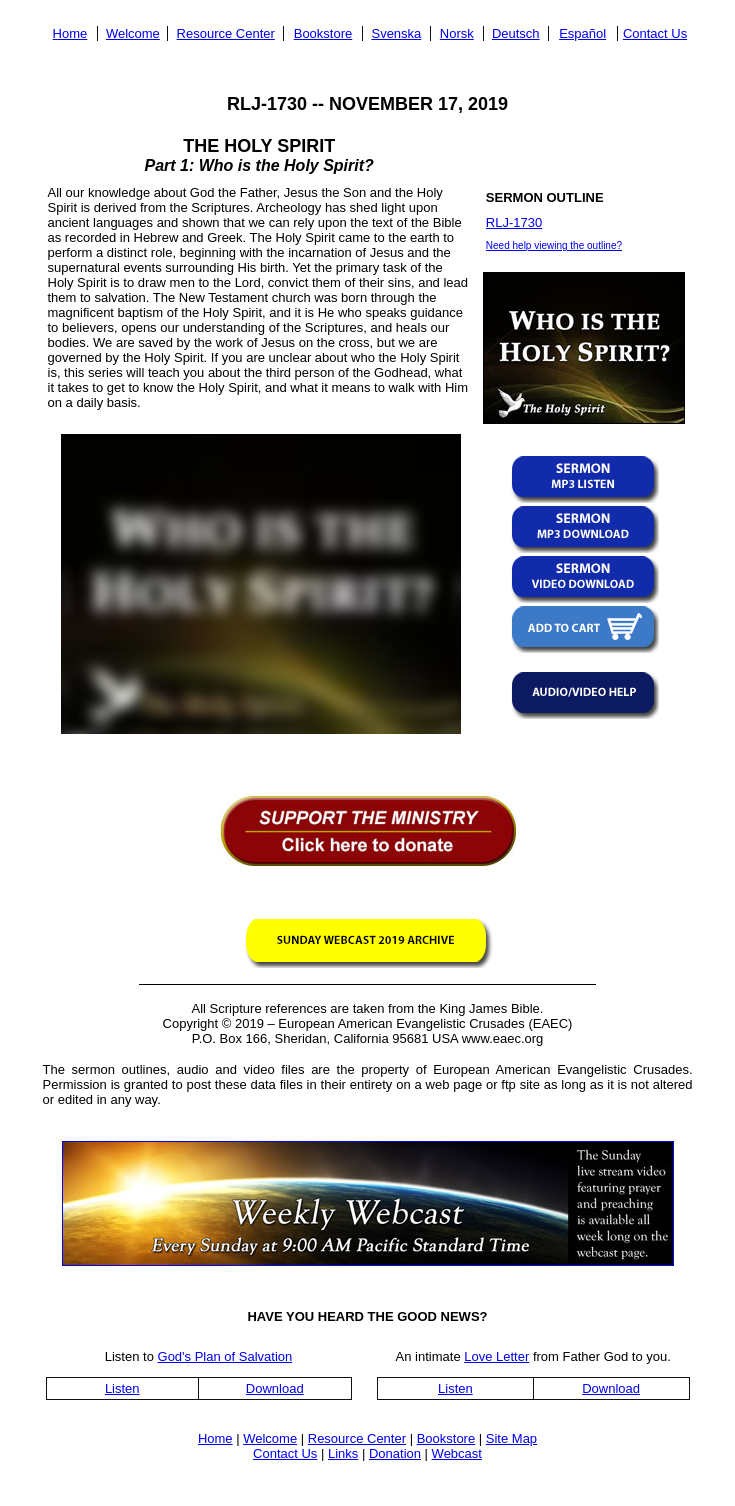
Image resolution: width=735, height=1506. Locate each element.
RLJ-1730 (514, 222)
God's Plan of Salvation (225, 1356)
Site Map (511, 1438)
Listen (122, 1388)
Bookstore (323, 33)
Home (70, 33)
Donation (395, 1453)
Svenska (396, 33)
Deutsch (516, 33)
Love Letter (496, 1356)
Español (582, 33)
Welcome (133, 33)
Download (275, 1388)
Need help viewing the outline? (554, 245)
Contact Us (655, 33)
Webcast (457, 1453)
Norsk (457, 33)
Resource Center (226, 33)
